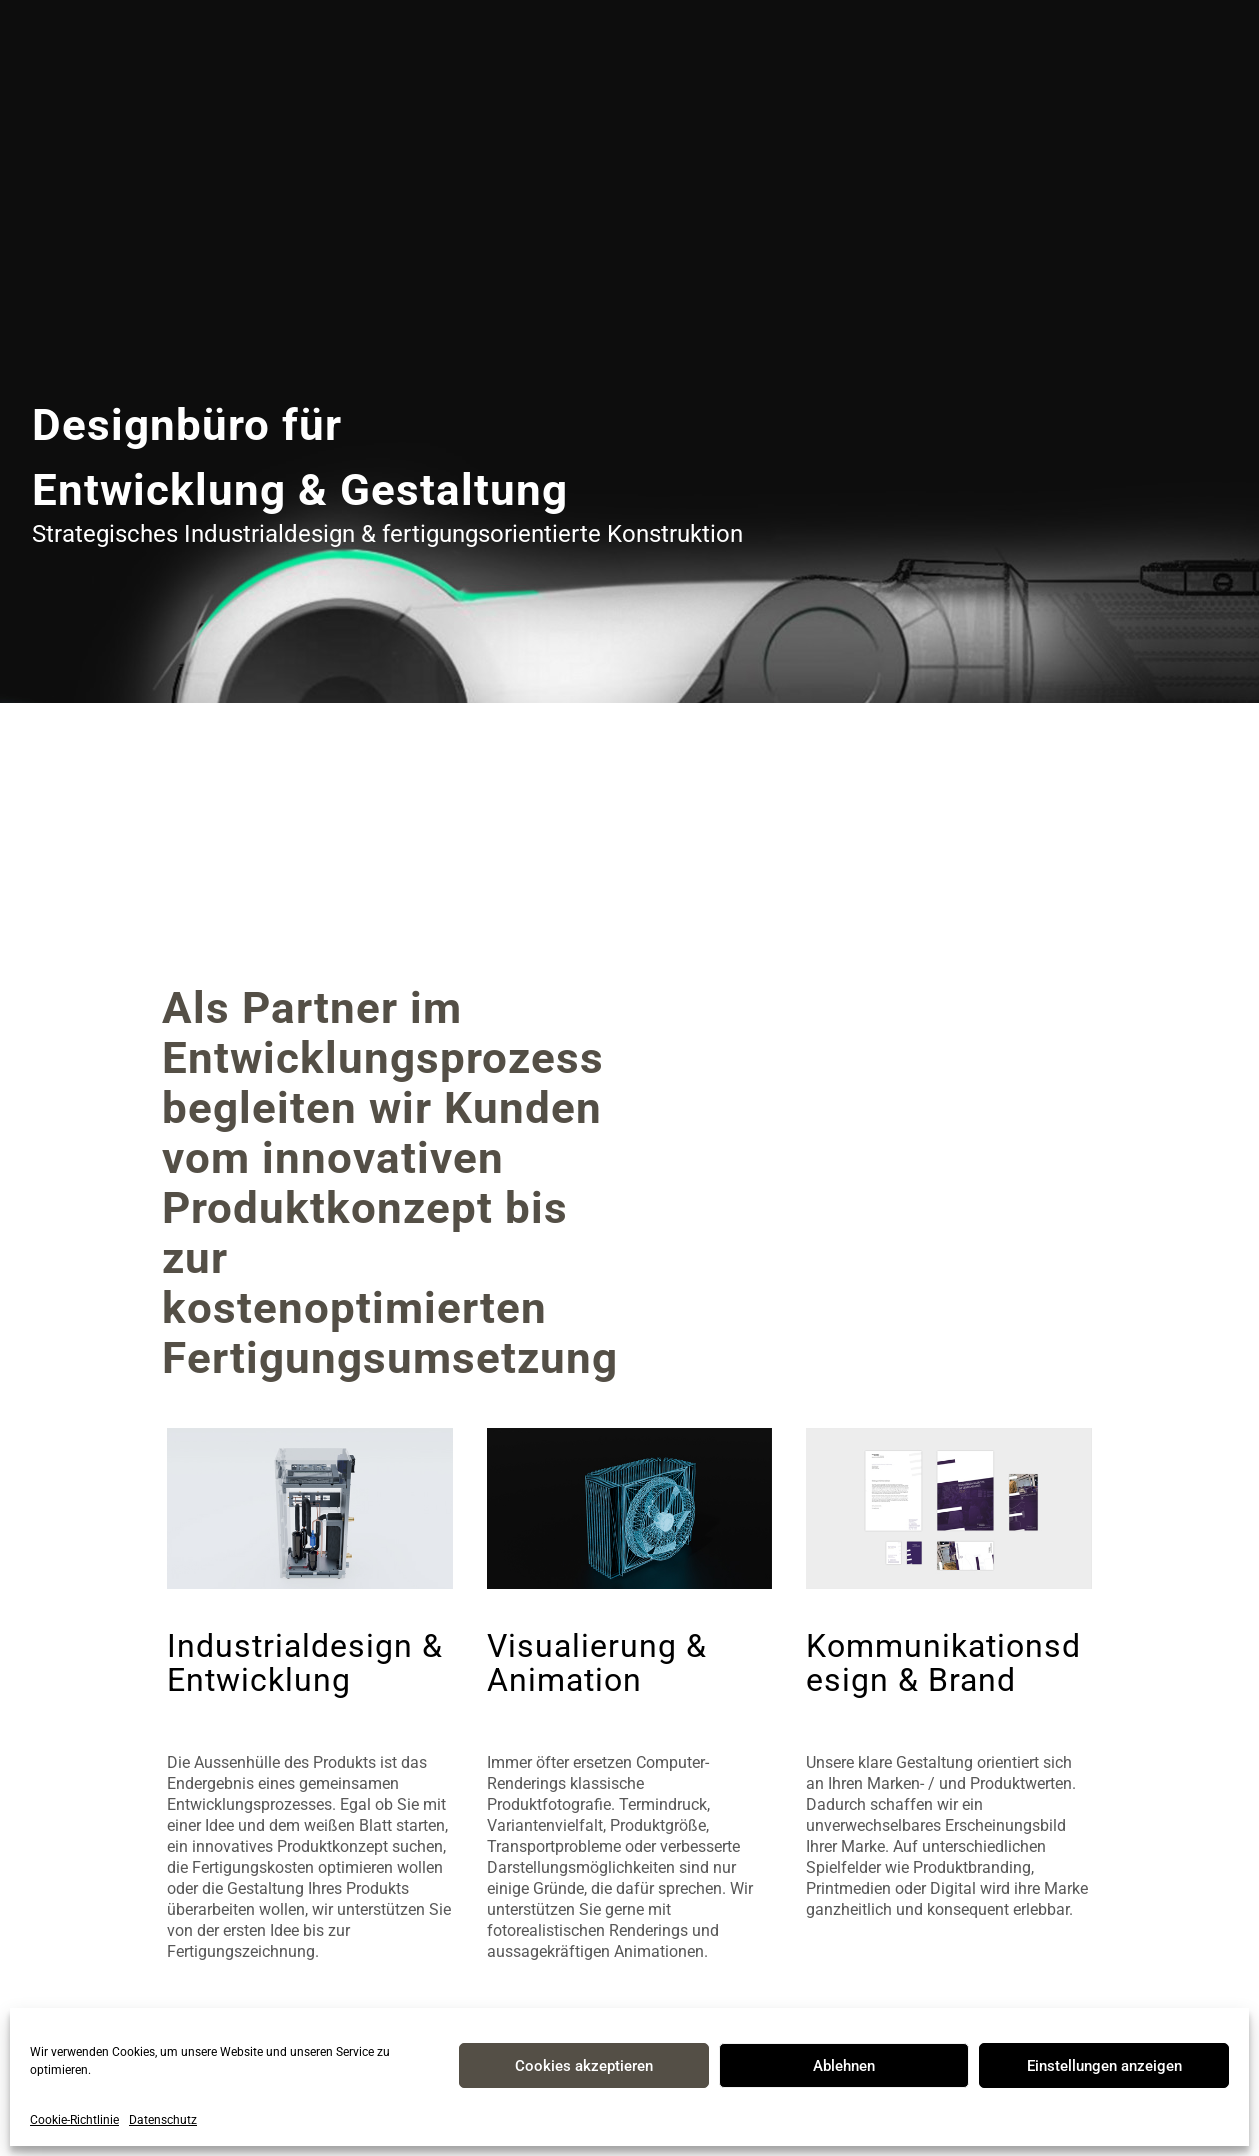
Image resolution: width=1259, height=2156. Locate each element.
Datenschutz (163, 2120)
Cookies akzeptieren (584, 2066)
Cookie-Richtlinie (74, 2120)
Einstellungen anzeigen (1104, 2066)
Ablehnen (844, 2066)
